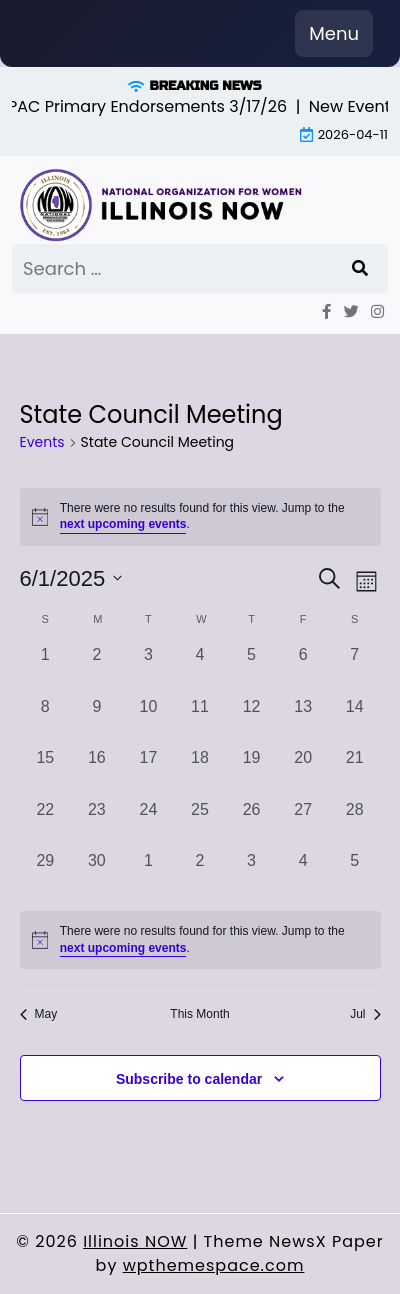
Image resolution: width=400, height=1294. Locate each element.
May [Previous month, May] (39, 1014)
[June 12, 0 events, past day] (252, 721)
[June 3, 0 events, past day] (149, 669)
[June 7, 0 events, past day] (355, 669)
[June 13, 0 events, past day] (303, 721)
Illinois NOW (135, 1241)
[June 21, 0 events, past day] (355, 772)
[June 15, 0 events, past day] (46, 772)
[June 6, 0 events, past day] (303, 669)
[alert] (200, 940)
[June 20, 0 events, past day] (303, 772)
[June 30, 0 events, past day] (97, 875)
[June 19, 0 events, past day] (252, 772)
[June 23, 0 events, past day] (97, 824)
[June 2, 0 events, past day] (97, 669)
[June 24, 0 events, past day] (149, 824)
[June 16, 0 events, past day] (97, 772)
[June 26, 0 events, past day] (252, 824)
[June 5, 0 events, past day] (252, 669)
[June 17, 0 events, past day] (149, 772)
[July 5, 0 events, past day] (355, 875)
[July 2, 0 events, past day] (200, 875)
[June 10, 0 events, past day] (149, 721)
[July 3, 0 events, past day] (252, 875)
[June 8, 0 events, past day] (46, 721)
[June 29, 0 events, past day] (46, 875)
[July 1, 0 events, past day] (149, 875)
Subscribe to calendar (189, 1079)
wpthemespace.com (214, 1265)
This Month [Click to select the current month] (199, 1014)
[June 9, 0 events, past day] (97, 721)
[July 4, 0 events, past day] (303, 875)
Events (42, 442)
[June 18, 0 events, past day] (200, 772)
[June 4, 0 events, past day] (200, 669)
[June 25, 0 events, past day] (200, 824)
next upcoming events (123, 524)
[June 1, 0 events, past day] (46, 669)
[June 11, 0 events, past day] (200, 721)
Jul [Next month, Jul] (365, 1014)
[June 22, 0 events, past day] (46, 824)
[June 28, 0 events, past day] (355, 824)
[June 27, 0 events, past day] (303, 824)
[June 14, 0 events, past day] (355, 721)
